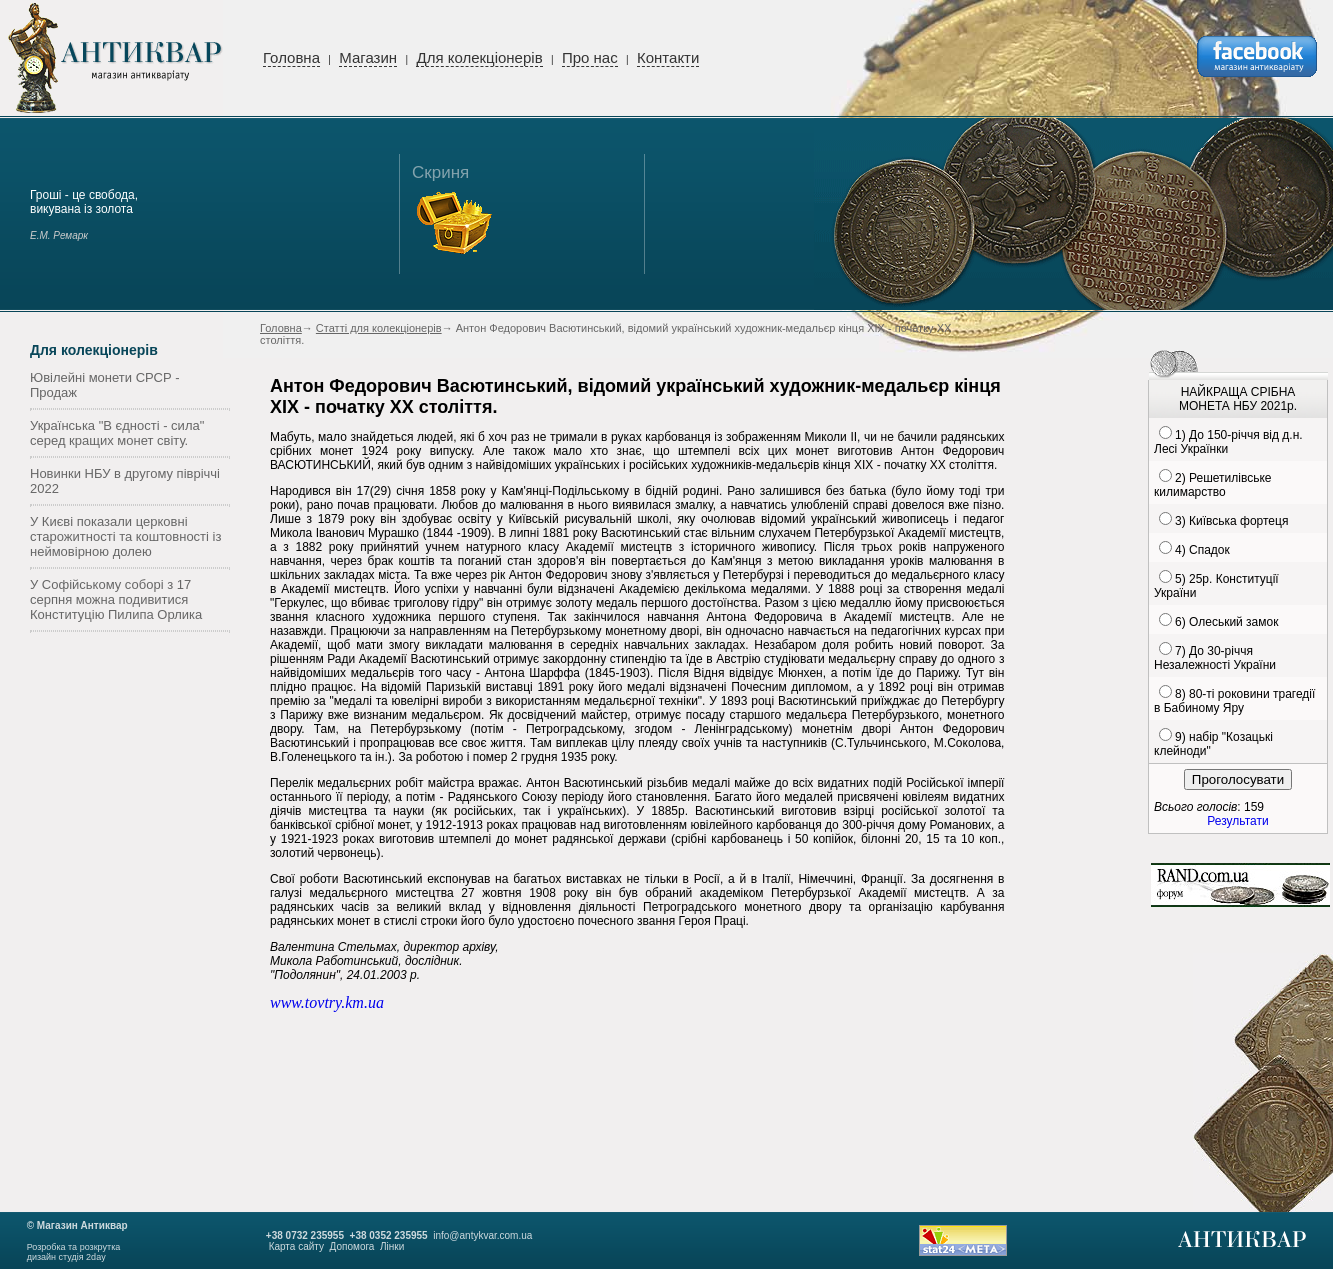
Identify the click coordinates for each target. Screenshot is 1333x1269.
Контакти (668, 57)
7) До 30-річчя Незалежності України (1215, 658)
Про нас (590, 57)
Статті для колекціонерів (379, 328)
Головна (291, 57)
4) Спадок (1202, 550)
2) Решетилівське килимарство (1212, 485)
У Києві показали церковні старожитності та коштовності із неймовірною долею (125, 536)
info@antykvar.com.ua (482, 1235)
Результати (1237, 821)
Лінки (392, 1246)
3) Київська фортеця (1231, 521)
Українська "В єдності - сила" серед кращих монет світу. (117, 433)
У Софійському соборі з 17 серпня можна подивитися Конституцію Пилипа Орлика (116, 599)
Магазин (368, 57)
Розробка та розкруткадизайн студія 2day (74, 1252)
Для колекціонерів (479, 57)
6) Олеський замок (1226, 622)
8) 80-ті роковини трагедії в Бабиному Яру (1234, 701)
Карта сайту (296, 1246)
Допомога (352, 1246)
